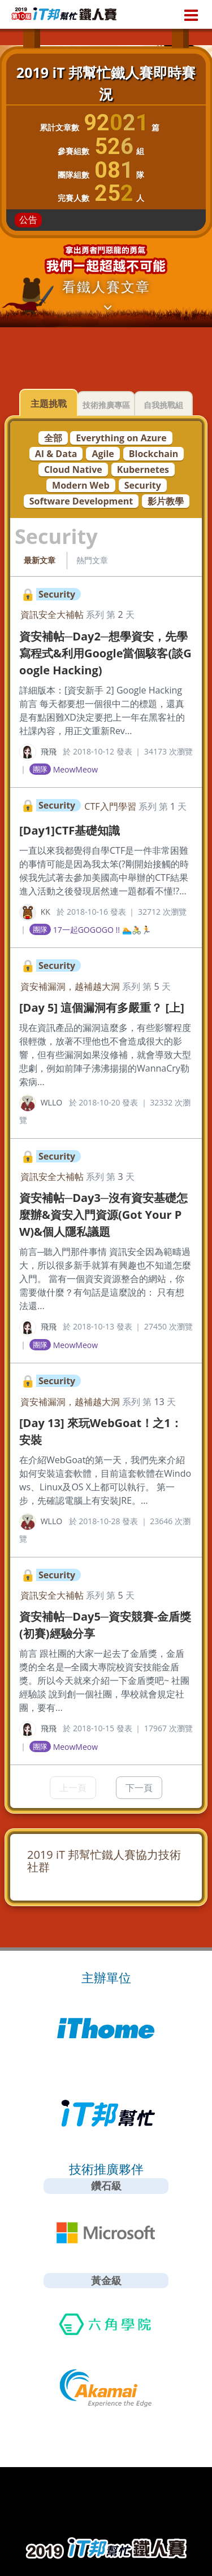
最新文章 (39, 560)
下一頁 (139, 1787)
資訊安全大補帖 (52, 614)
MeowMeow (75, 769)
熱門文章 (92, 560)
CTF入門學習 (110, 806)
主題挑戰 (49, 403)
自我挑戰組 (163, 405)
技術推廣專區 (106, 405)
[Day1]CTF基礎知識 (69, 830)
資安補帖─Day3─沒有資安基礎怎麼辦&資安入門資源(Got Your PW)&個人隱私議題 (103, 1214)
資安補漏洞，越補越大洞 (70, 986)
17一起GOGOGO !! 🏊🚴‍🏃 (102, 929)
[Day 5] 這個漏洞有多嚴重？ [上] (101, 1007)
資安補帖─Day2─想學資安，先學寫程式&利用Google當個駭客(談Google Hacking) (105, 653)
